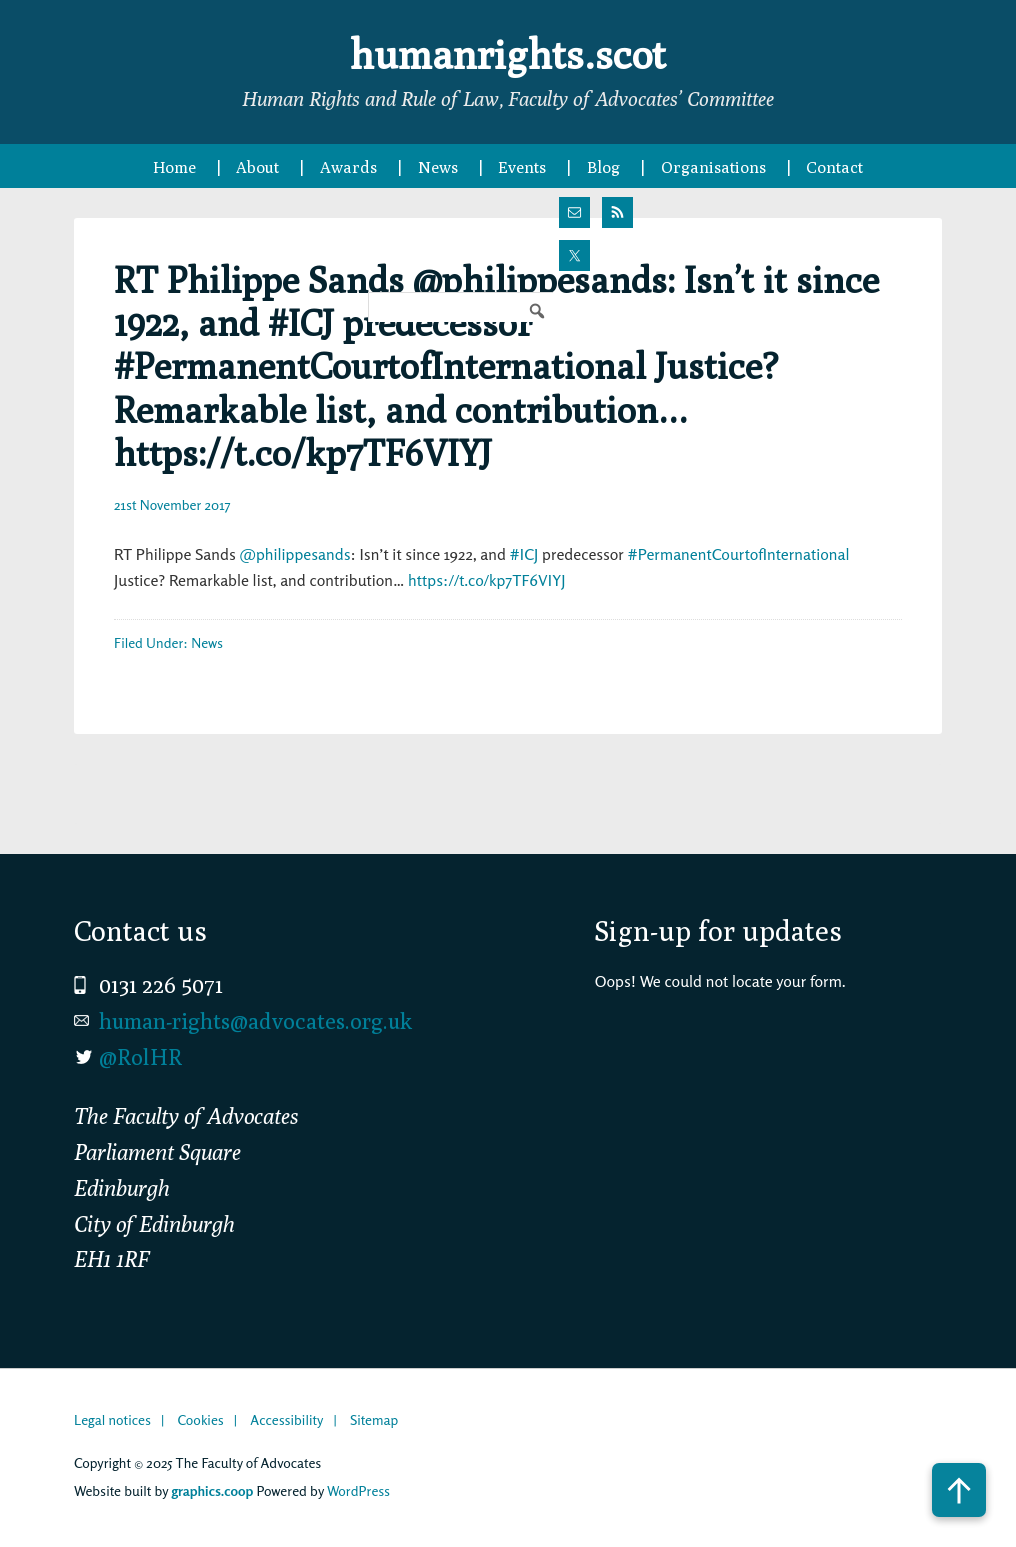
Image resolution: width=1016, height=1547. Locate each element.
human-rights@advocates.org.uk (255, 1021)
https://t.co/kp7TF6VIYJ (486, 580)
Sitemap (374, 1419)
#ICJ (524, 554)
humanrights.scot (508, 54)
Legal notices (112, 1419)
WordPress (358, 1490)
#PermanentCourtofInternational (739, 554)
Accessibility (286, 1419)
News (207, 642)
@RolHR (140, 1057)
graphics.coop (212, 1490)
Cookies (200, 1419)
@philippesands (295, 554)
